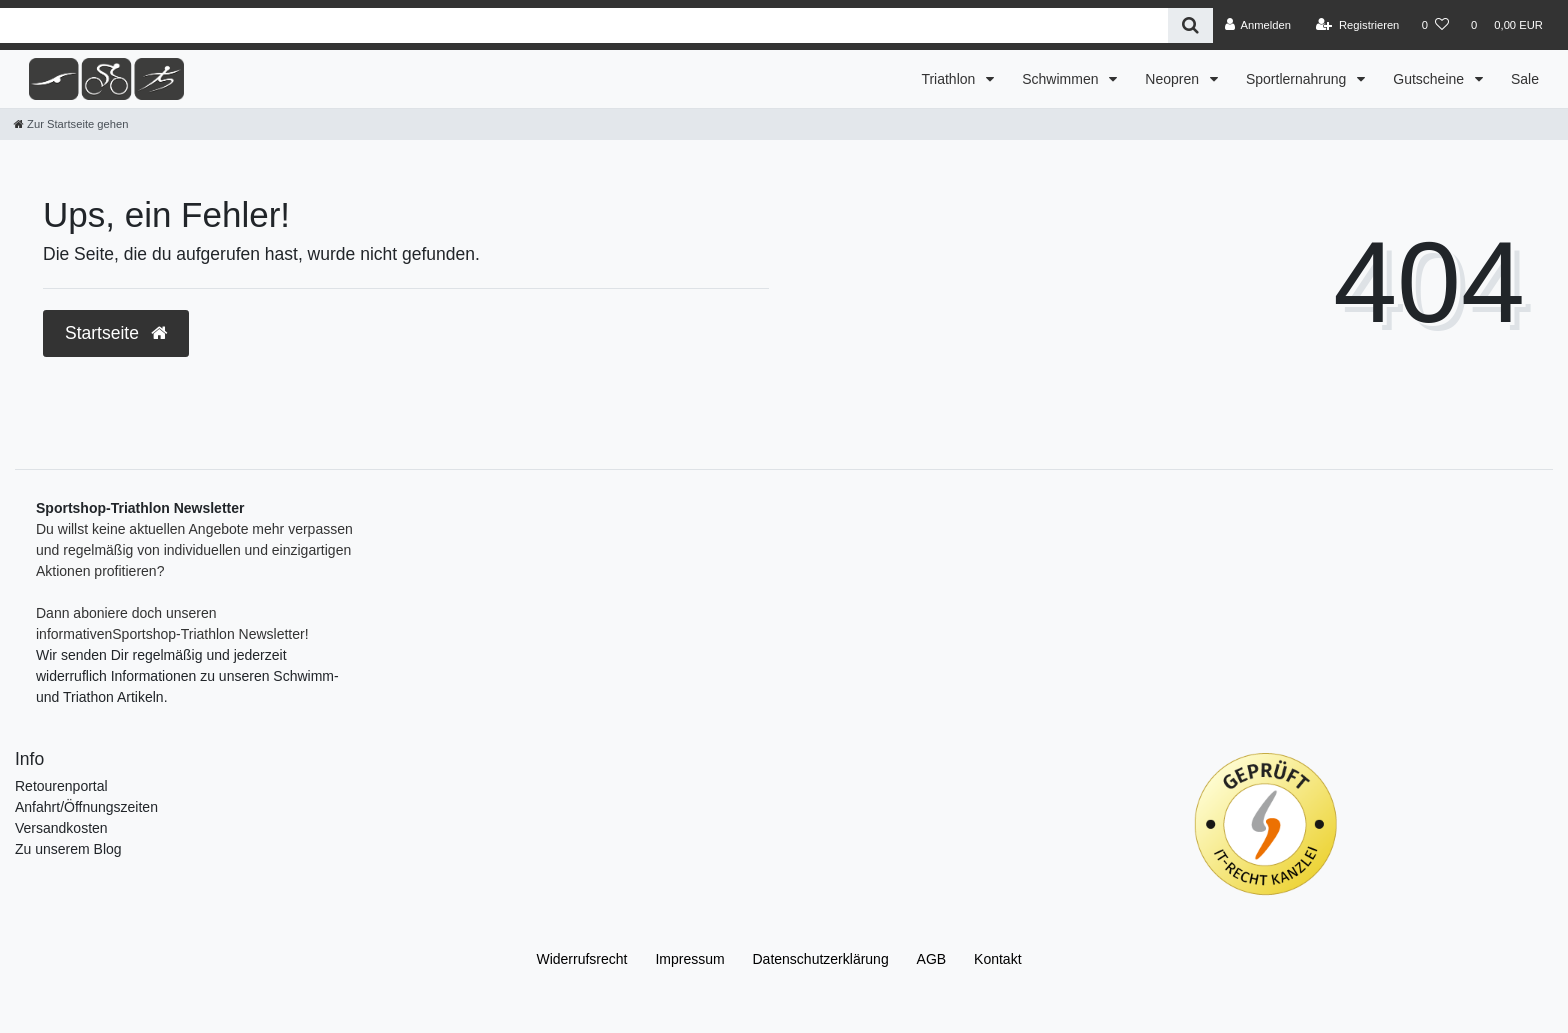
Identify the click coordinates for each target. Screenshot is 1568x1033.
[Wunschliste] (1435, 25)
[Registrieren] (1357, 25)
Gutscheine (1430, 79)
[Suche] (1190, 25)
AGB (932, 959)
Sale (1525, 79)
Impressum (689, 959)
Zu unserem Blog (68, 849)
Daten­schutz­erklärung (821, 959)
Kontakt (997, 959)
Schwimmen (1062, 79)
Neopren (1174, 79)
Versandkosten (61, 828)
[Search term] (584, 25)
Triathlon (950, 79)
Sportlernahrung (1298, 79)
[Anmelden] (1257, 25)
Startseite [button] (116, 333)
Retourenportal (61, 786)
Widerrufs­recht (581, 959)
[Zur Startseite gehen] (71, 124)
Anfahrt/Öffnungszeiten (86, 807)
